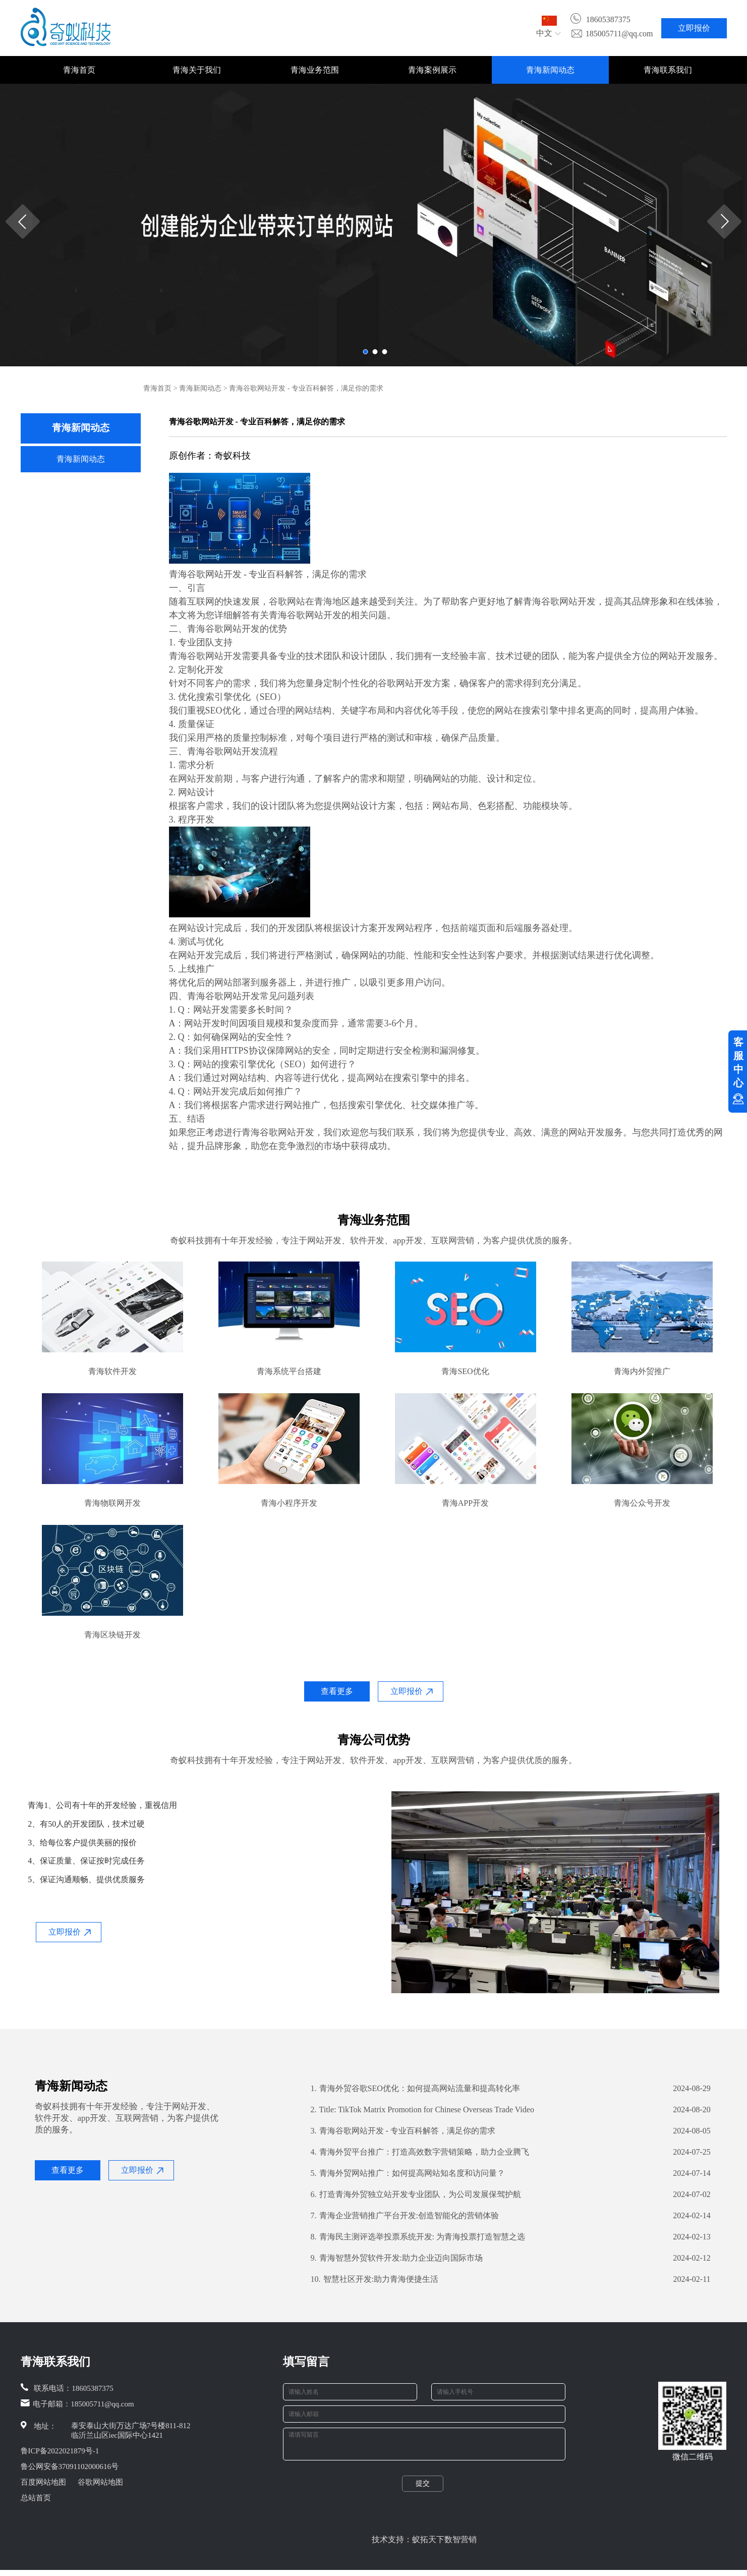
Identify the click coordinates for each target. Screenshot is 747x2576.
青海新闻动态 (550, 70)
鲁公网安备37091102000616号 (70, 2466)
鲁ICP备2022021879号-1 (60, 2451)
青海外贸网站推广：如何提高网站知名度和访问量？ (408, 2173)
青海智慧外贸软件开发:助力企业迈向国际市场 (397, 2258)
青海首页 (79, 70)
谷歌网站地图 (100, 2482)
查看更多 (337, 1691)
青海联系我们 (668, 70)
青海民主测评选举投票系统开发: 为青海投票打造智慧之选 (418, 2237)
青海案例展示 (432, 70)
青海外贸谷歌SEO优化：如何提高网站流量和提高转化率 (415, 2088)
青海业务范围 (315, 70)
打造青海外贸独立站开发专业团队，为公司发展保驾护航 (416, 2194)
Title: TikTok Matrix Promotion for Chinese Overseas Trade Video (422, 2109)
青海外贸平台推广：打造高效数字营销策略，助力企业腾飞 (420, 2152)
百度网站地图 (43, 2482)
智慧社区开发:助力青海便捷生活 (374, 2279)
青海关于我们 (197, 70)
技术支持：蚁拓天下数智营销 (424, 2545)
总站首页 (36, 2498)
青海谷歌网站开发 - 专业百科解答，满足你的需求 (403, 2131)
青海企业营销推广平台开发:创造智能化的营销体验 (405, 2215)
